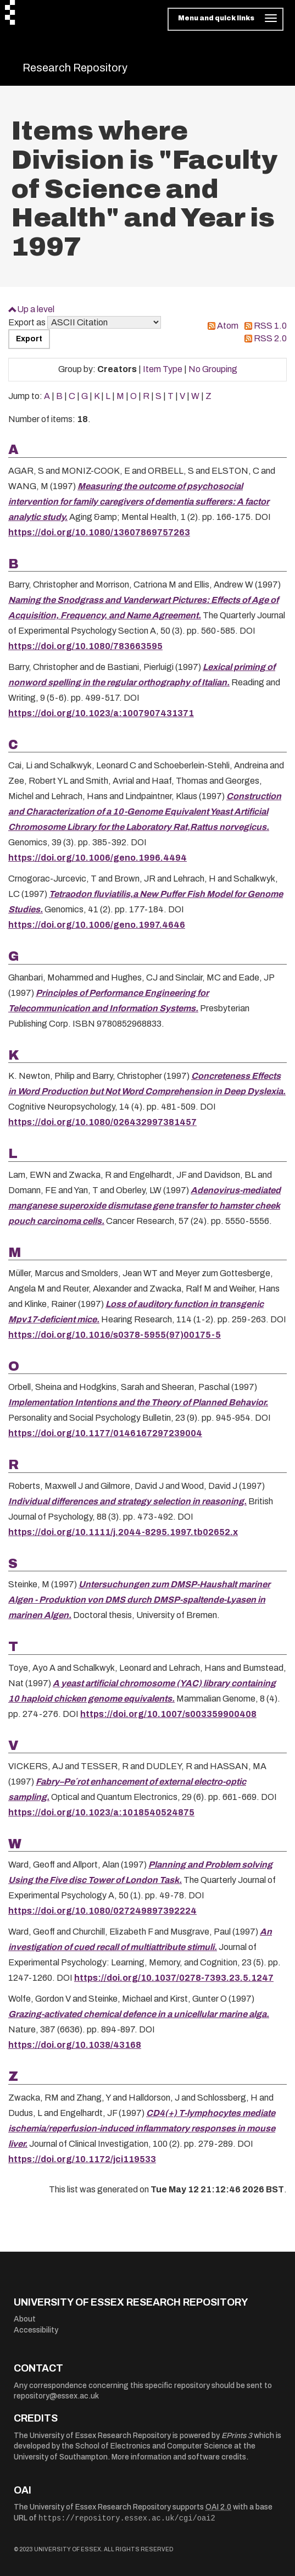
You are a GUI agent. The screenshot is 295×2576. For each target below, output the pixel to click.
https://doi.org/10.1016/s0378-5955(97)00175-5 (114, 1334)
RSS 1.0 (270, 325)
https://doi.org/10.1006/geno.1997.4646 (96, 924)
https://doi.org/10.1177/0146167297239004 (105, 1433)
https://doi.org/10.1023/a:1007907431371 (101, 713)
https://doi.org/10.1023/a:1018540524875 (101, 1812)
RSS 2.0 (270, 338)
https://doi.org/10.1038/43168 (74, 2044)
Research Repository (75, 68)
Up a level (35, 309)
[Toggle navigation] (225, 19)
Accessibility (36, 2330)
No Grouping (212, 369)
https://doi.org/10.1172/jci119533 (82, 2159)
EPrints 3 (236, 2435)
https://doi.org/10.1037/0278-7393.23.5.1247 (174, 1977)
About (25, 2319)
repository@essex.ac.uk (56, 2396)
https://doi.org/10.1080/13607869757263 (99, 532)
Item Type (162, 369)
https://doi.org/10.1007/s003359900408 (168, 1714)
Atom (227, 325)
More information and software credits (179, 2457)
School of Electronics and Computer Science (153, 2446)
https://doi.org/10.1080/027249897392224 (102, 1910)
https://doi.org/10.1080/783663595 (85, 646)
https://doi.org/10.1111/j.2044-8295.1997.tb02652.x (123, 1532)
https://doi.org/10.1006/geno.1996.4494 (97, 857)
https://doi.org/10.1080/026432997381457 (102, 1122)
